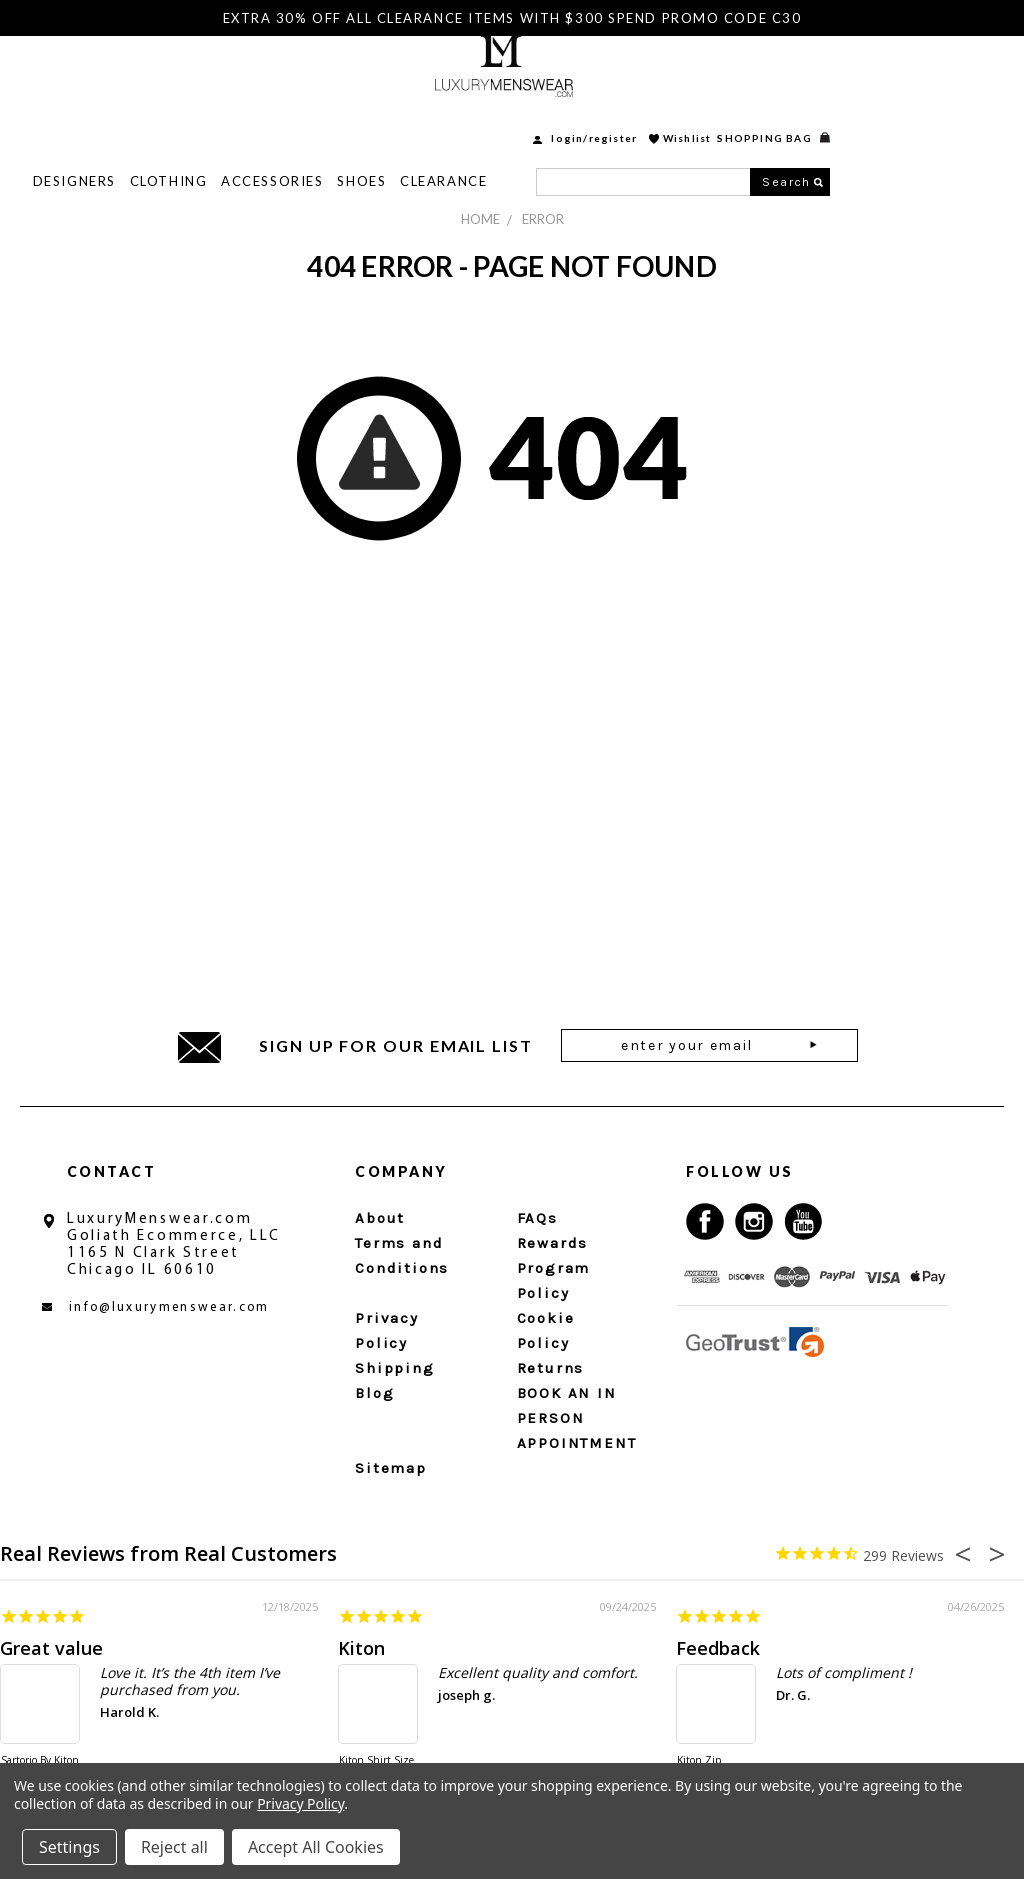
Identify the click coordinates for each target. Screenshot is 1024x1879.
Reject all (174, 1847)
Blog (374, 1393)
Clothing (347, 120)
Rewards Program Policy (554, 1268)
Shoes (540, 120)
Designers (253, 120)
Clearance (622, 120)
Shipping (394, 1368)
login (746, 77)
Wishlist (866, 77)
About (380, 1218)
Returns (551, 1368)
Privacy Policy (300, 1803)
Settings (69, 1847)
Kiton (361, 1648)
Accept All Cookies (316, 1847)
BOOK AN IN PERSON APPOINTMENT (577, 1418)
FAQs (537, 1218)
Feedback (718, 1648)
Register (792, 77)
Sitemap (391, 1468)
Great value (51, 1648)
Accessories (451, 120)
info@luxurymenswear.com (169, 1307)
